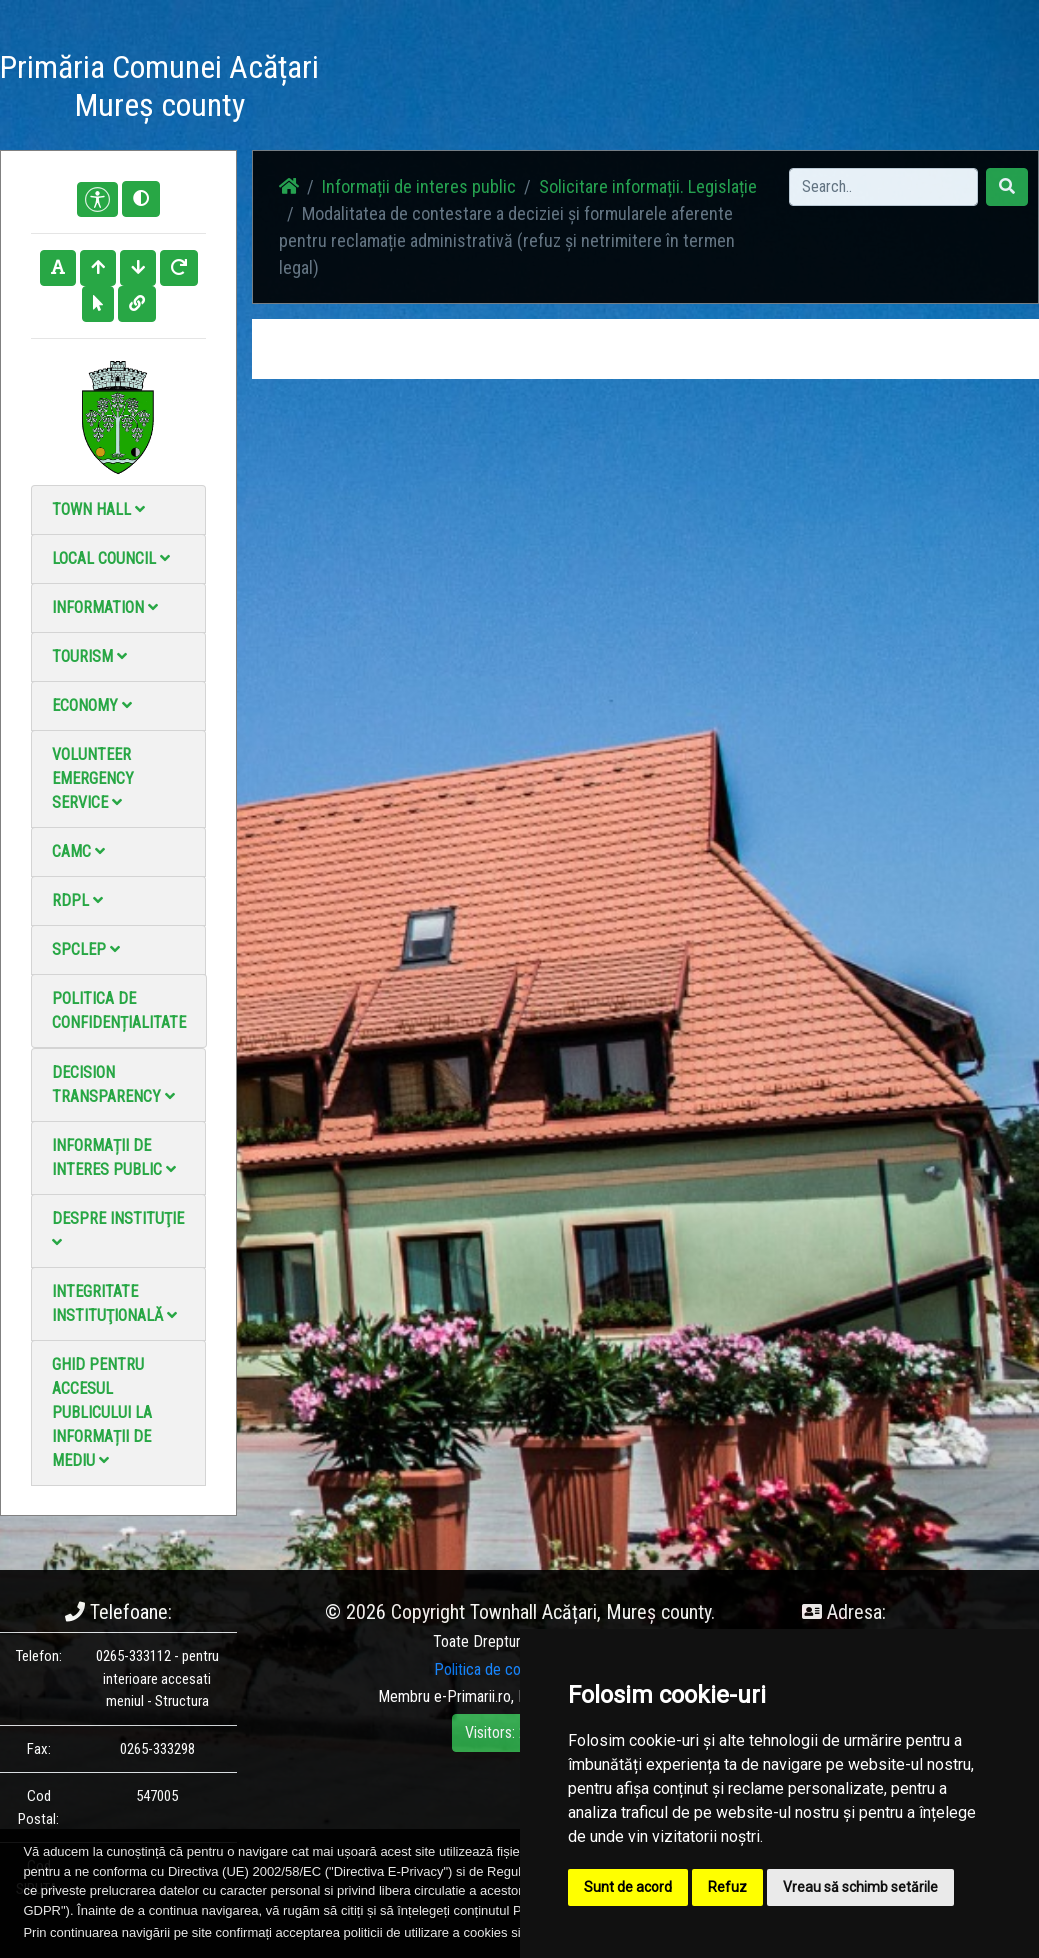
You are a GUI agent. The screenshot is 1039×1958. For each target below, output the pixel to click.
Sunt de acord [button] (628, 1887)
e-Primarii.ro (472, 1696)
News (431, 77)
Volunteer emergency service (93, 778)
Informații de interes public (114, 1157)
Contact (662, 77)
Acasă (367, 77)
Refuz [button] (727, 1887)
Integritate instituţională (114, 1303)
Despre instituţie (118, 1229)
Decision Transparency (113, 1084)
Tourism (89, 656)
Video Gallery (584, 89)
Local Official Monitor (758, 89)
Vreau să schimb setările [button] (860, 1887)
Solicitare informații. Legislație (648, 186)
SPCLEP (86, 949)
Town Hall (98, 509)
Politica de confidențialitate (119, 1010)
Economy (92, 705)
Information (105, 607)
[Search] (883, 187)
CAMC (78, 851)
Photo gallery (502, 89)
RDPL (77, 900)
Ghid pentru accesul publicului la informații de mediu (102, 1412)
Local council (111, 558)
